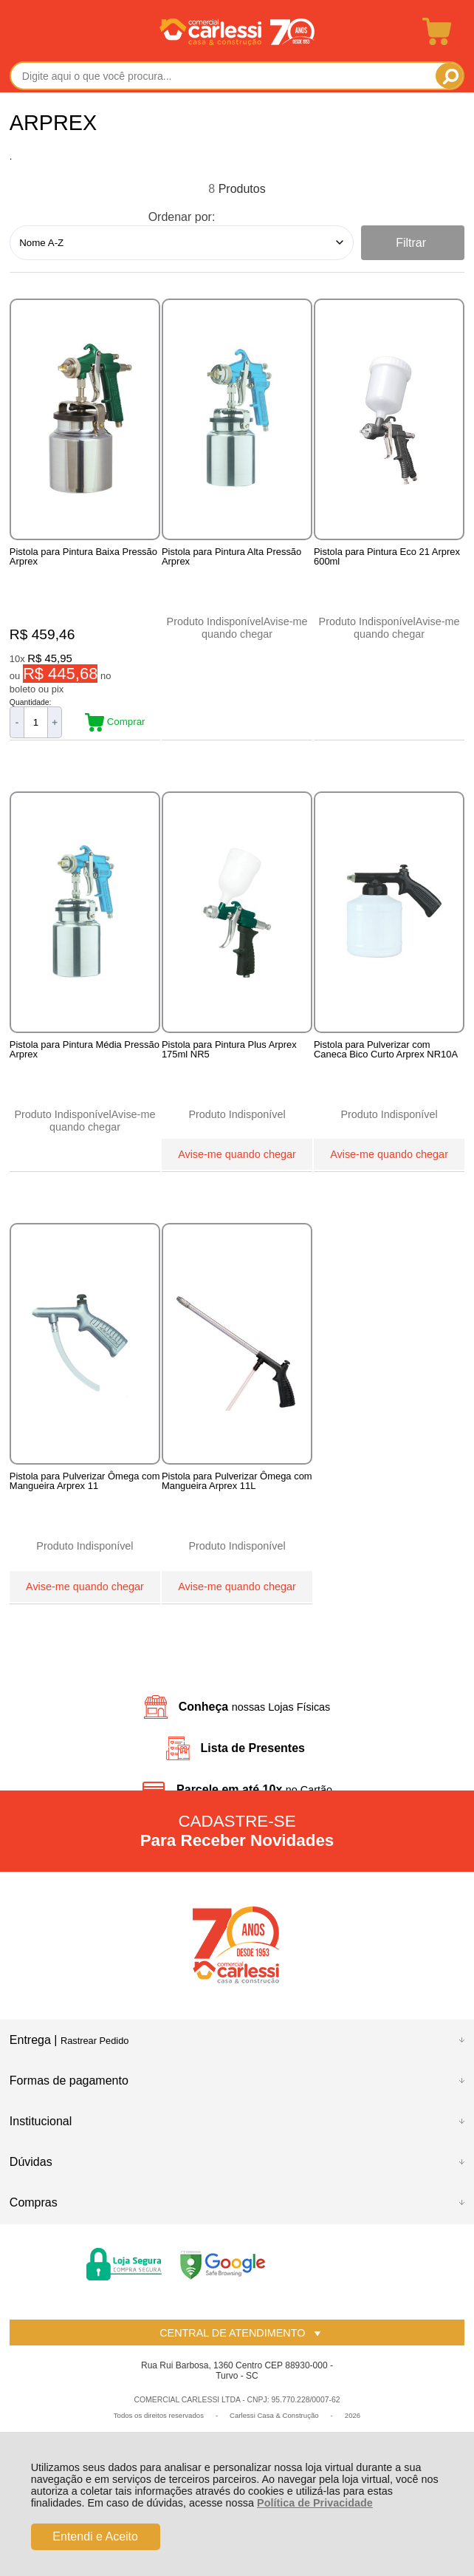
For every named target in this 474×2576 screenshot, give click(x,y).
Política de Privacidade (315, 2503)
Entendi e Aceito (95, 2536)
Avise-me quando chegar (254, 628)
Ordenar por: (182, 217)
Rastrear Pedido (94, 2042)
